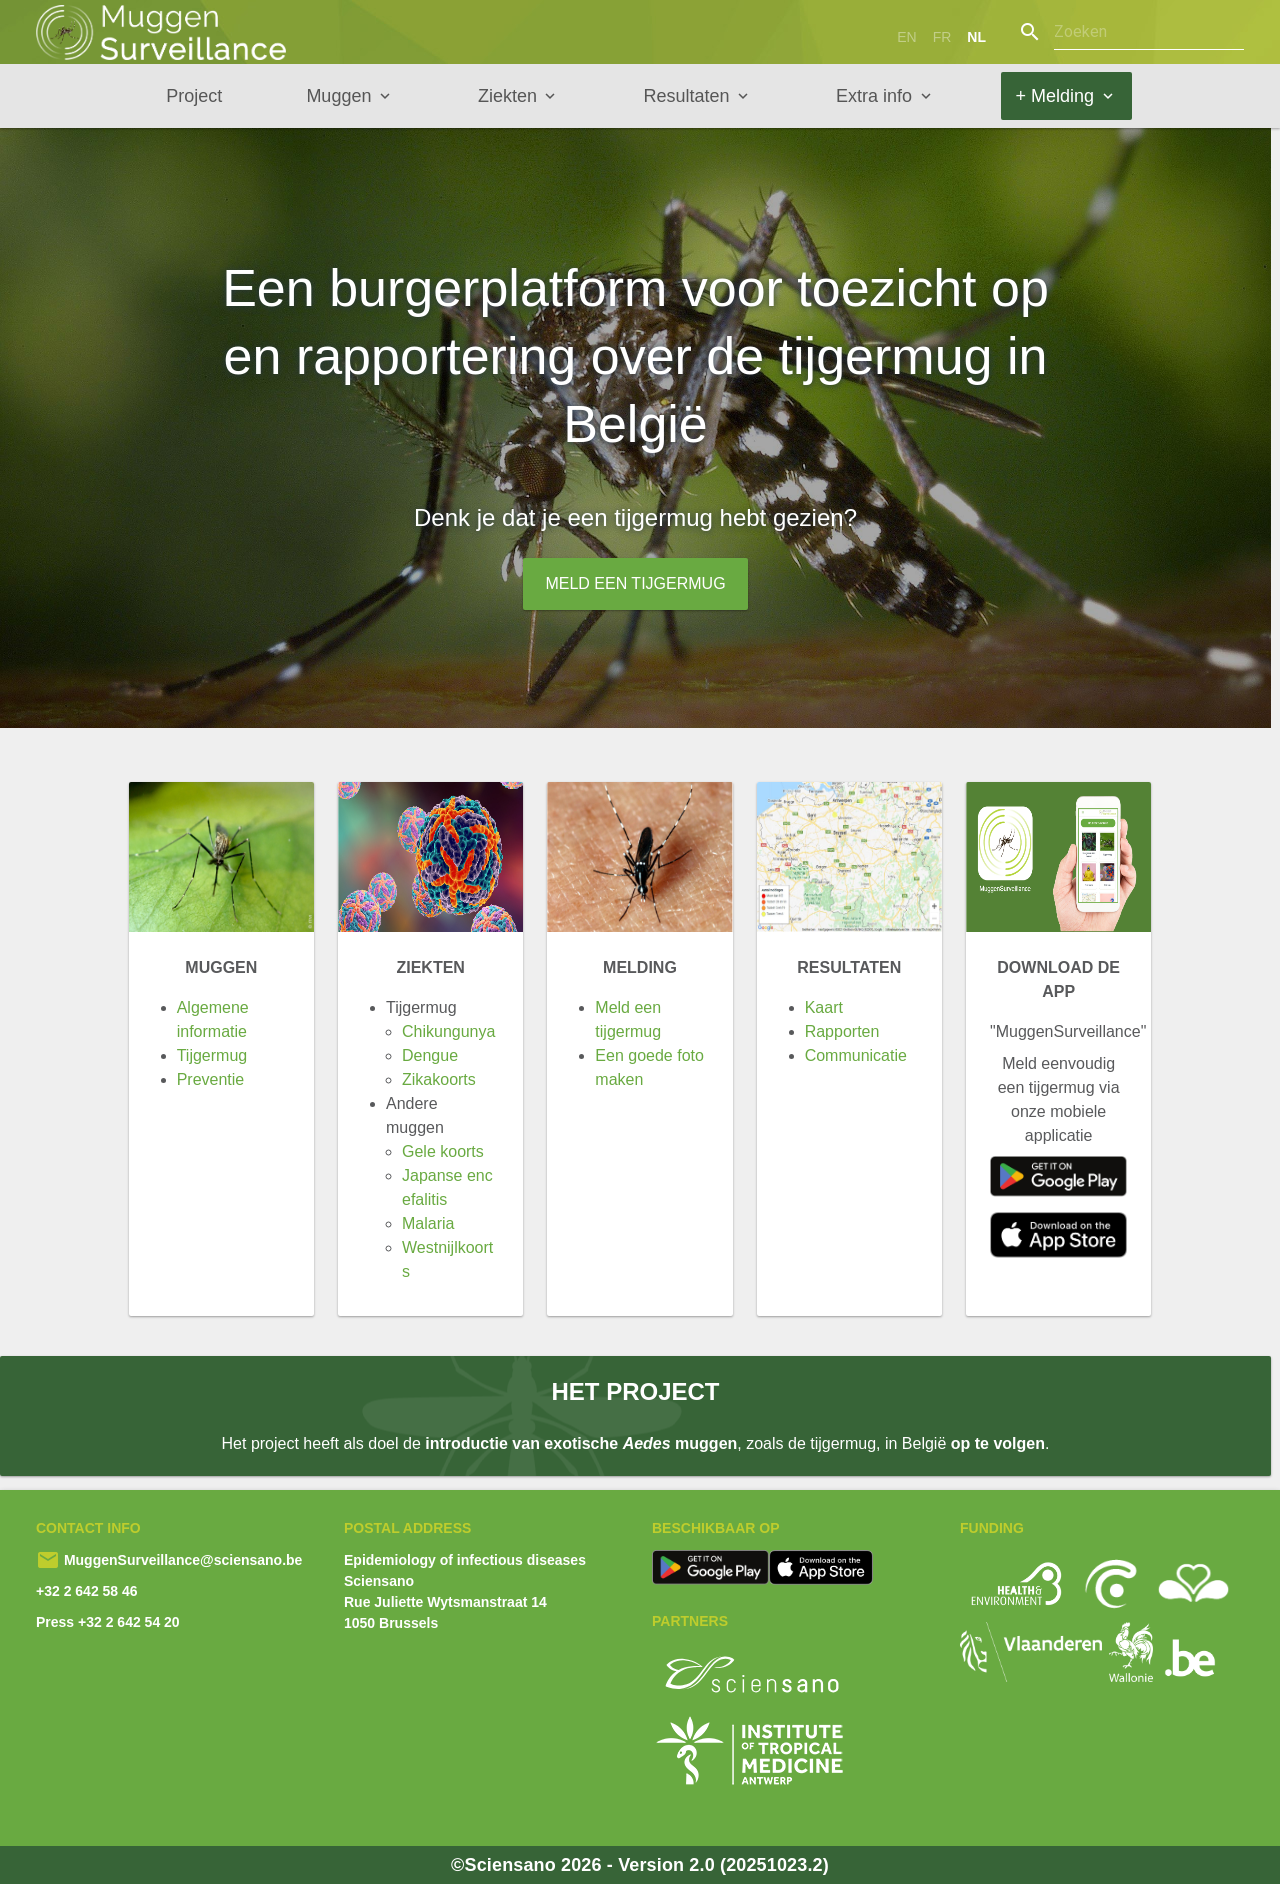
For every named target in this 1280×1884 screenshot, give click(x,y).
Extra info (874, 96)
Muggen (338, 96)
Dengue (430, 1055)
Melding (640, 967)
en (906, 37)
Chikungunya (448, 1031)
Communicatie (856, 1055)
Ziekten (507, 96)
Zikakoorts (439, 1079)
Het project (635, 1391)
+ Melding (1055, 96)
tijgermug (666, 517)
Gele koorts (443, 1151)
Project (194, 96)
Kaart (824, 1007)
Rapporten (842, 1031)
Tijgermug (212, 1055)
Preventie (211, 1079)
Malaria (428, 1223)
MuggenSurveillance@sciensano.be (181, 1560)
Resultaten (686, 96)
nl (976, 37)
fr (942, 37)
